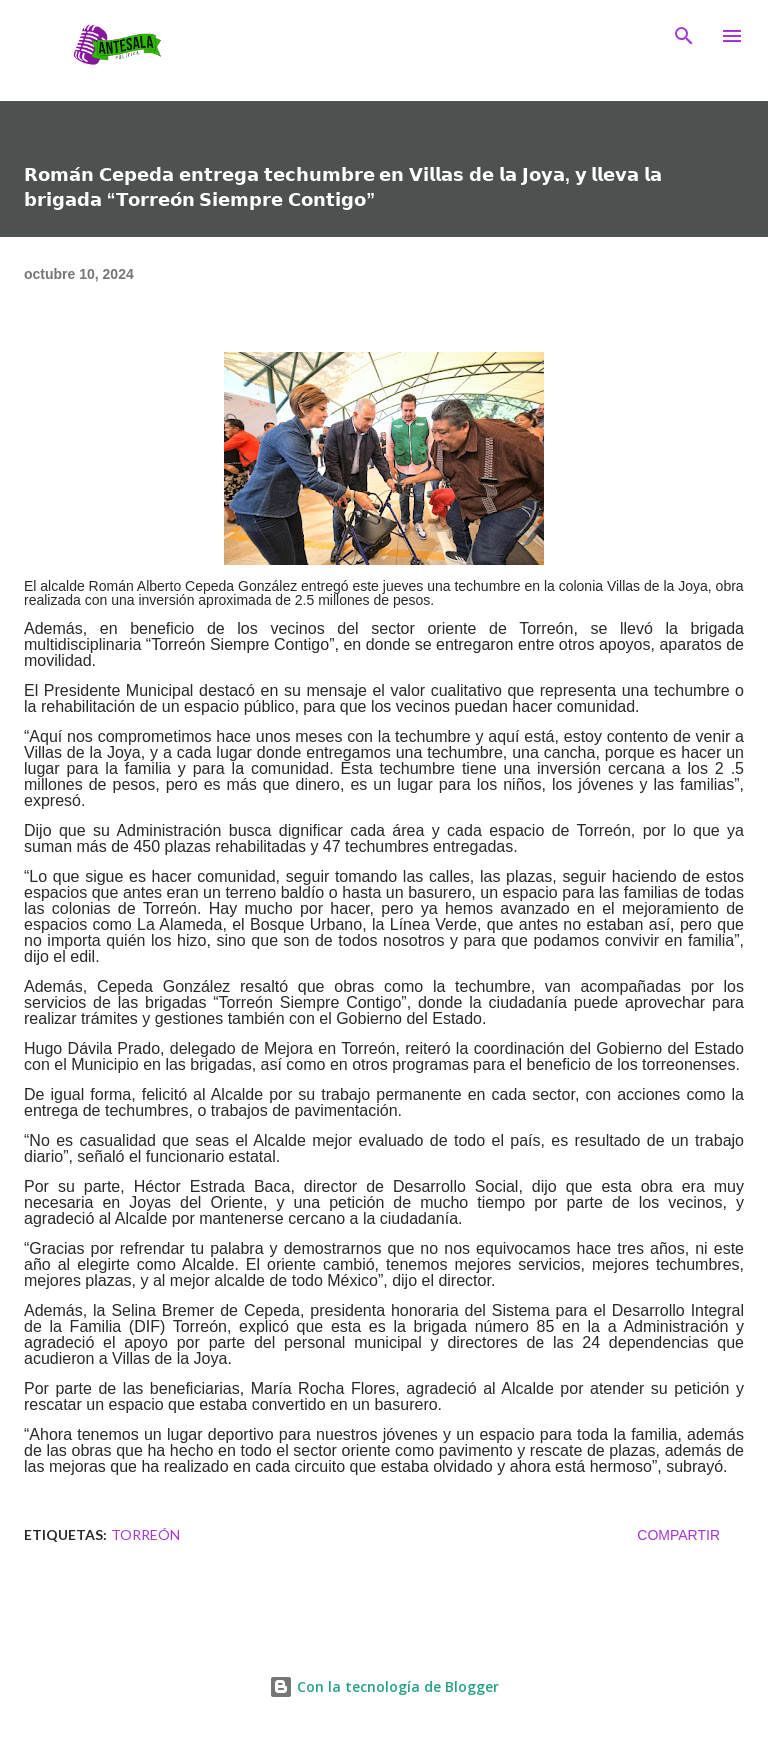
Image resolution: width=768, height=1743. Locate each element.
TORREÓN (145, 1534)
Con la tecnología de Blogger (384, 1686)
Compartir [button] (678, 1535)
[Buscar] (684, 36)
